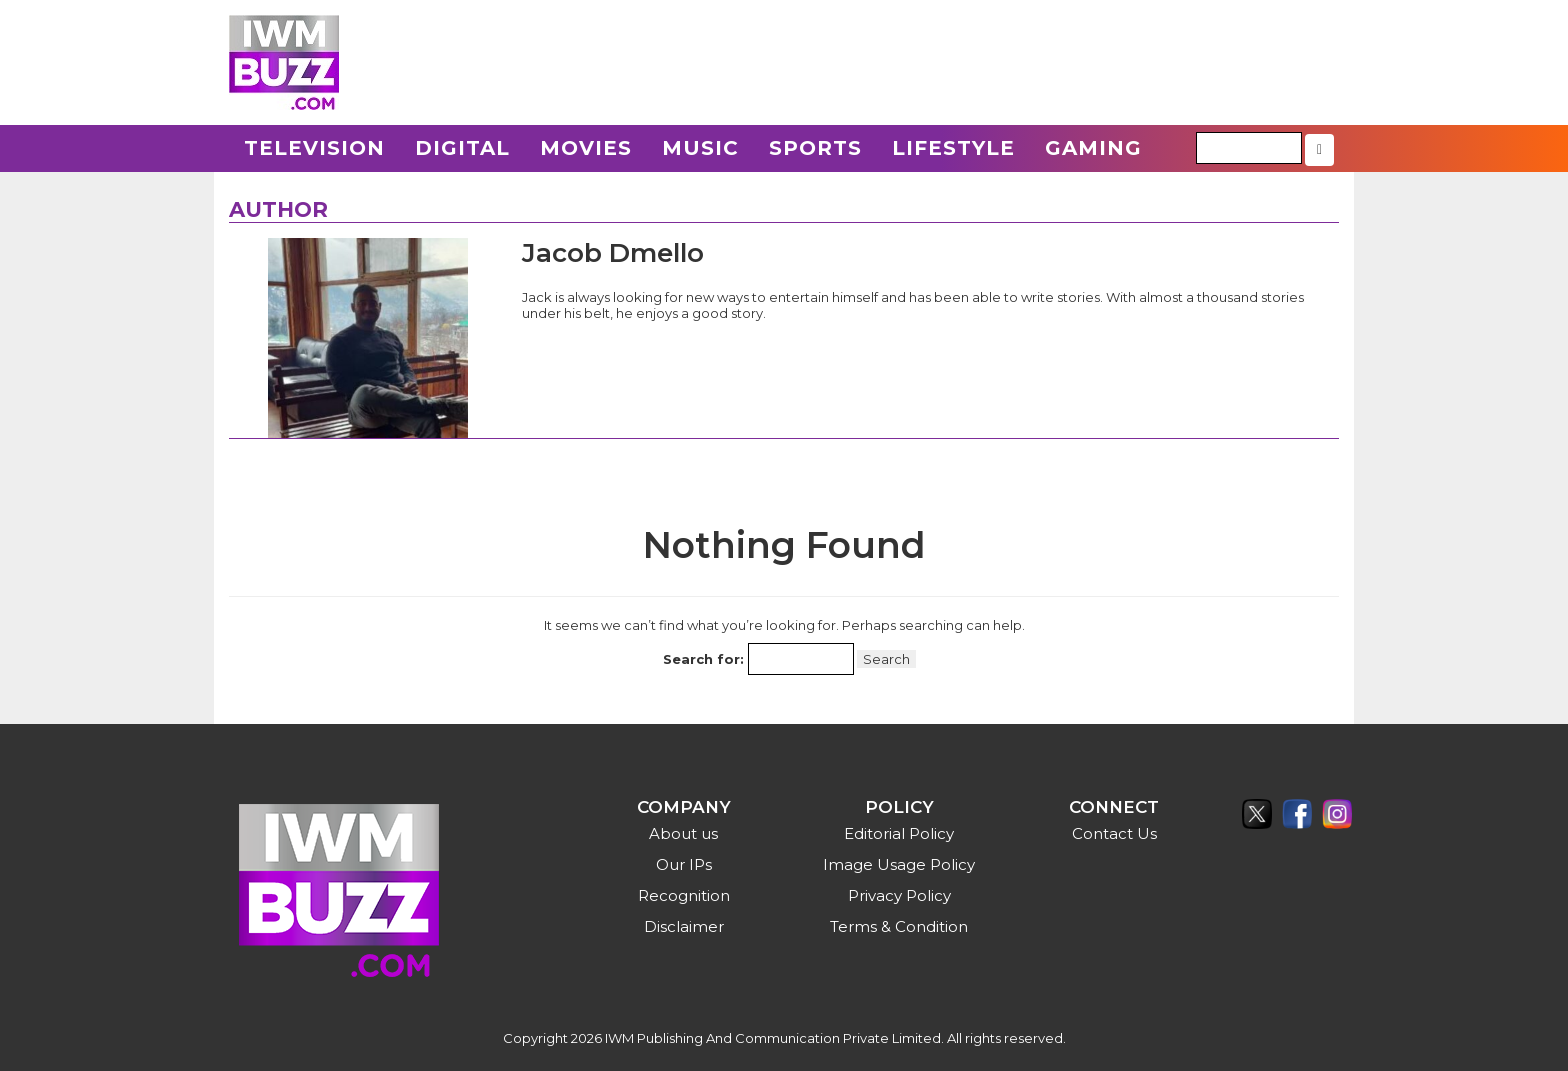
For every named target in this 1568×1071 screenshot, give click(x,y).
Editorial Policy (899, 833)
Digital (462, 148)
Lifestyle (953, 148)
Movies (586, 148)
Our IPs (684, 864)
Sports (815, 148)
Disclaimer (684, 926)
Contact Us (1114, 833)
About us (683, 833)
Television (314, 148)
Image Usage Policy (899, 864)
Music (700, 148)
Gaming (1093, 148)
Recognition (684, 895)
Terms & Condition (899, 926)
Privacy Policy (899, 895)
